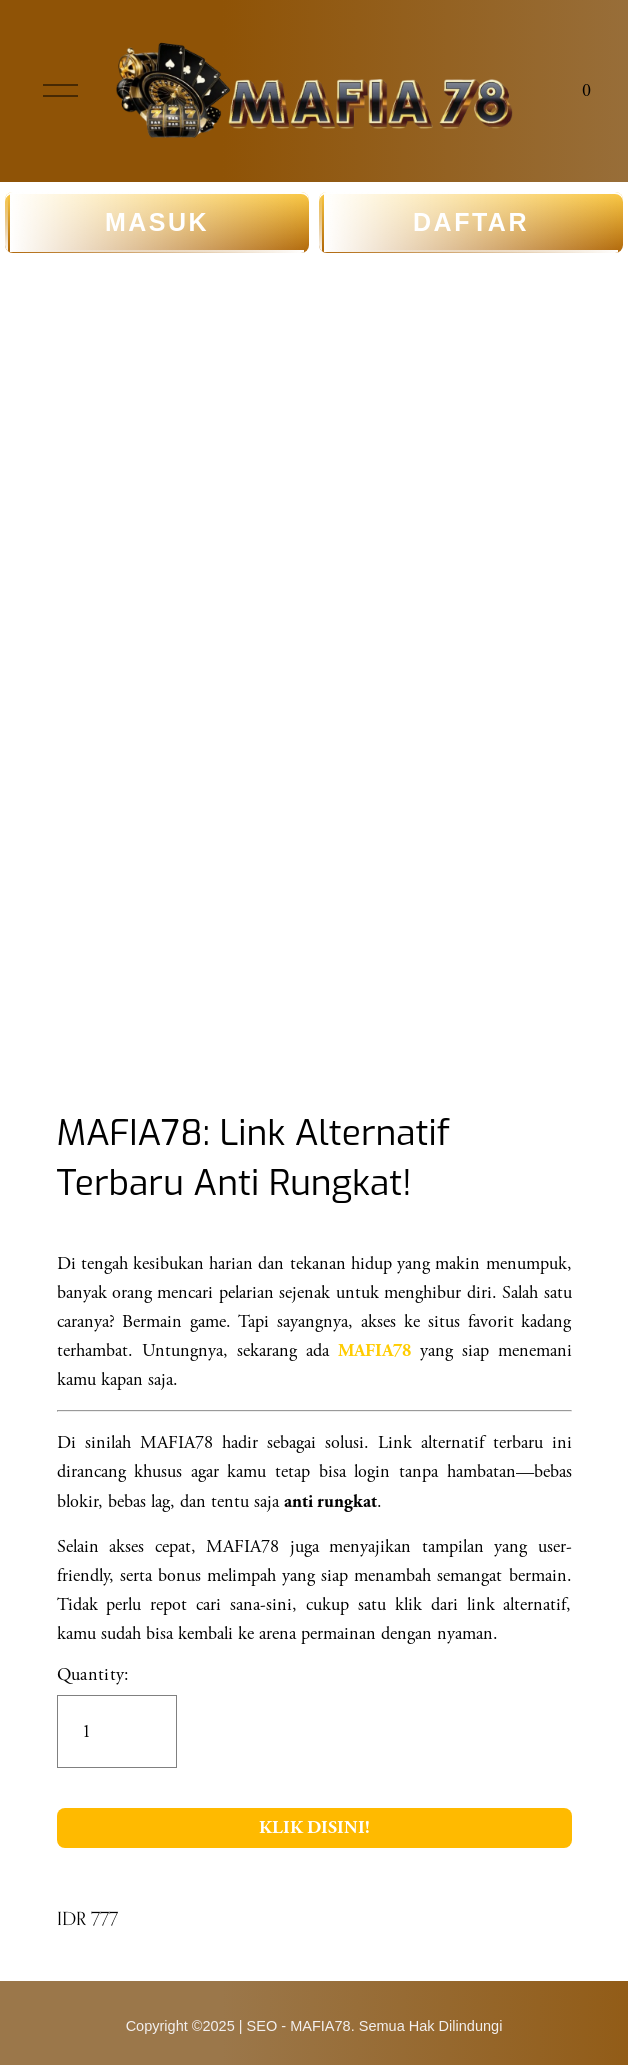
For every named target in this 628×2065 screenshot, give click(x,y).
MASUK (157, 222)
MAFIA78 (374, 1351)
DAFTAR (471, 222)
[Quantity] (117, 1731)
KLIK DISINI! (314, 1827)
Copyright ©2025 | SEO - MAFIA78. (240, 2026)
